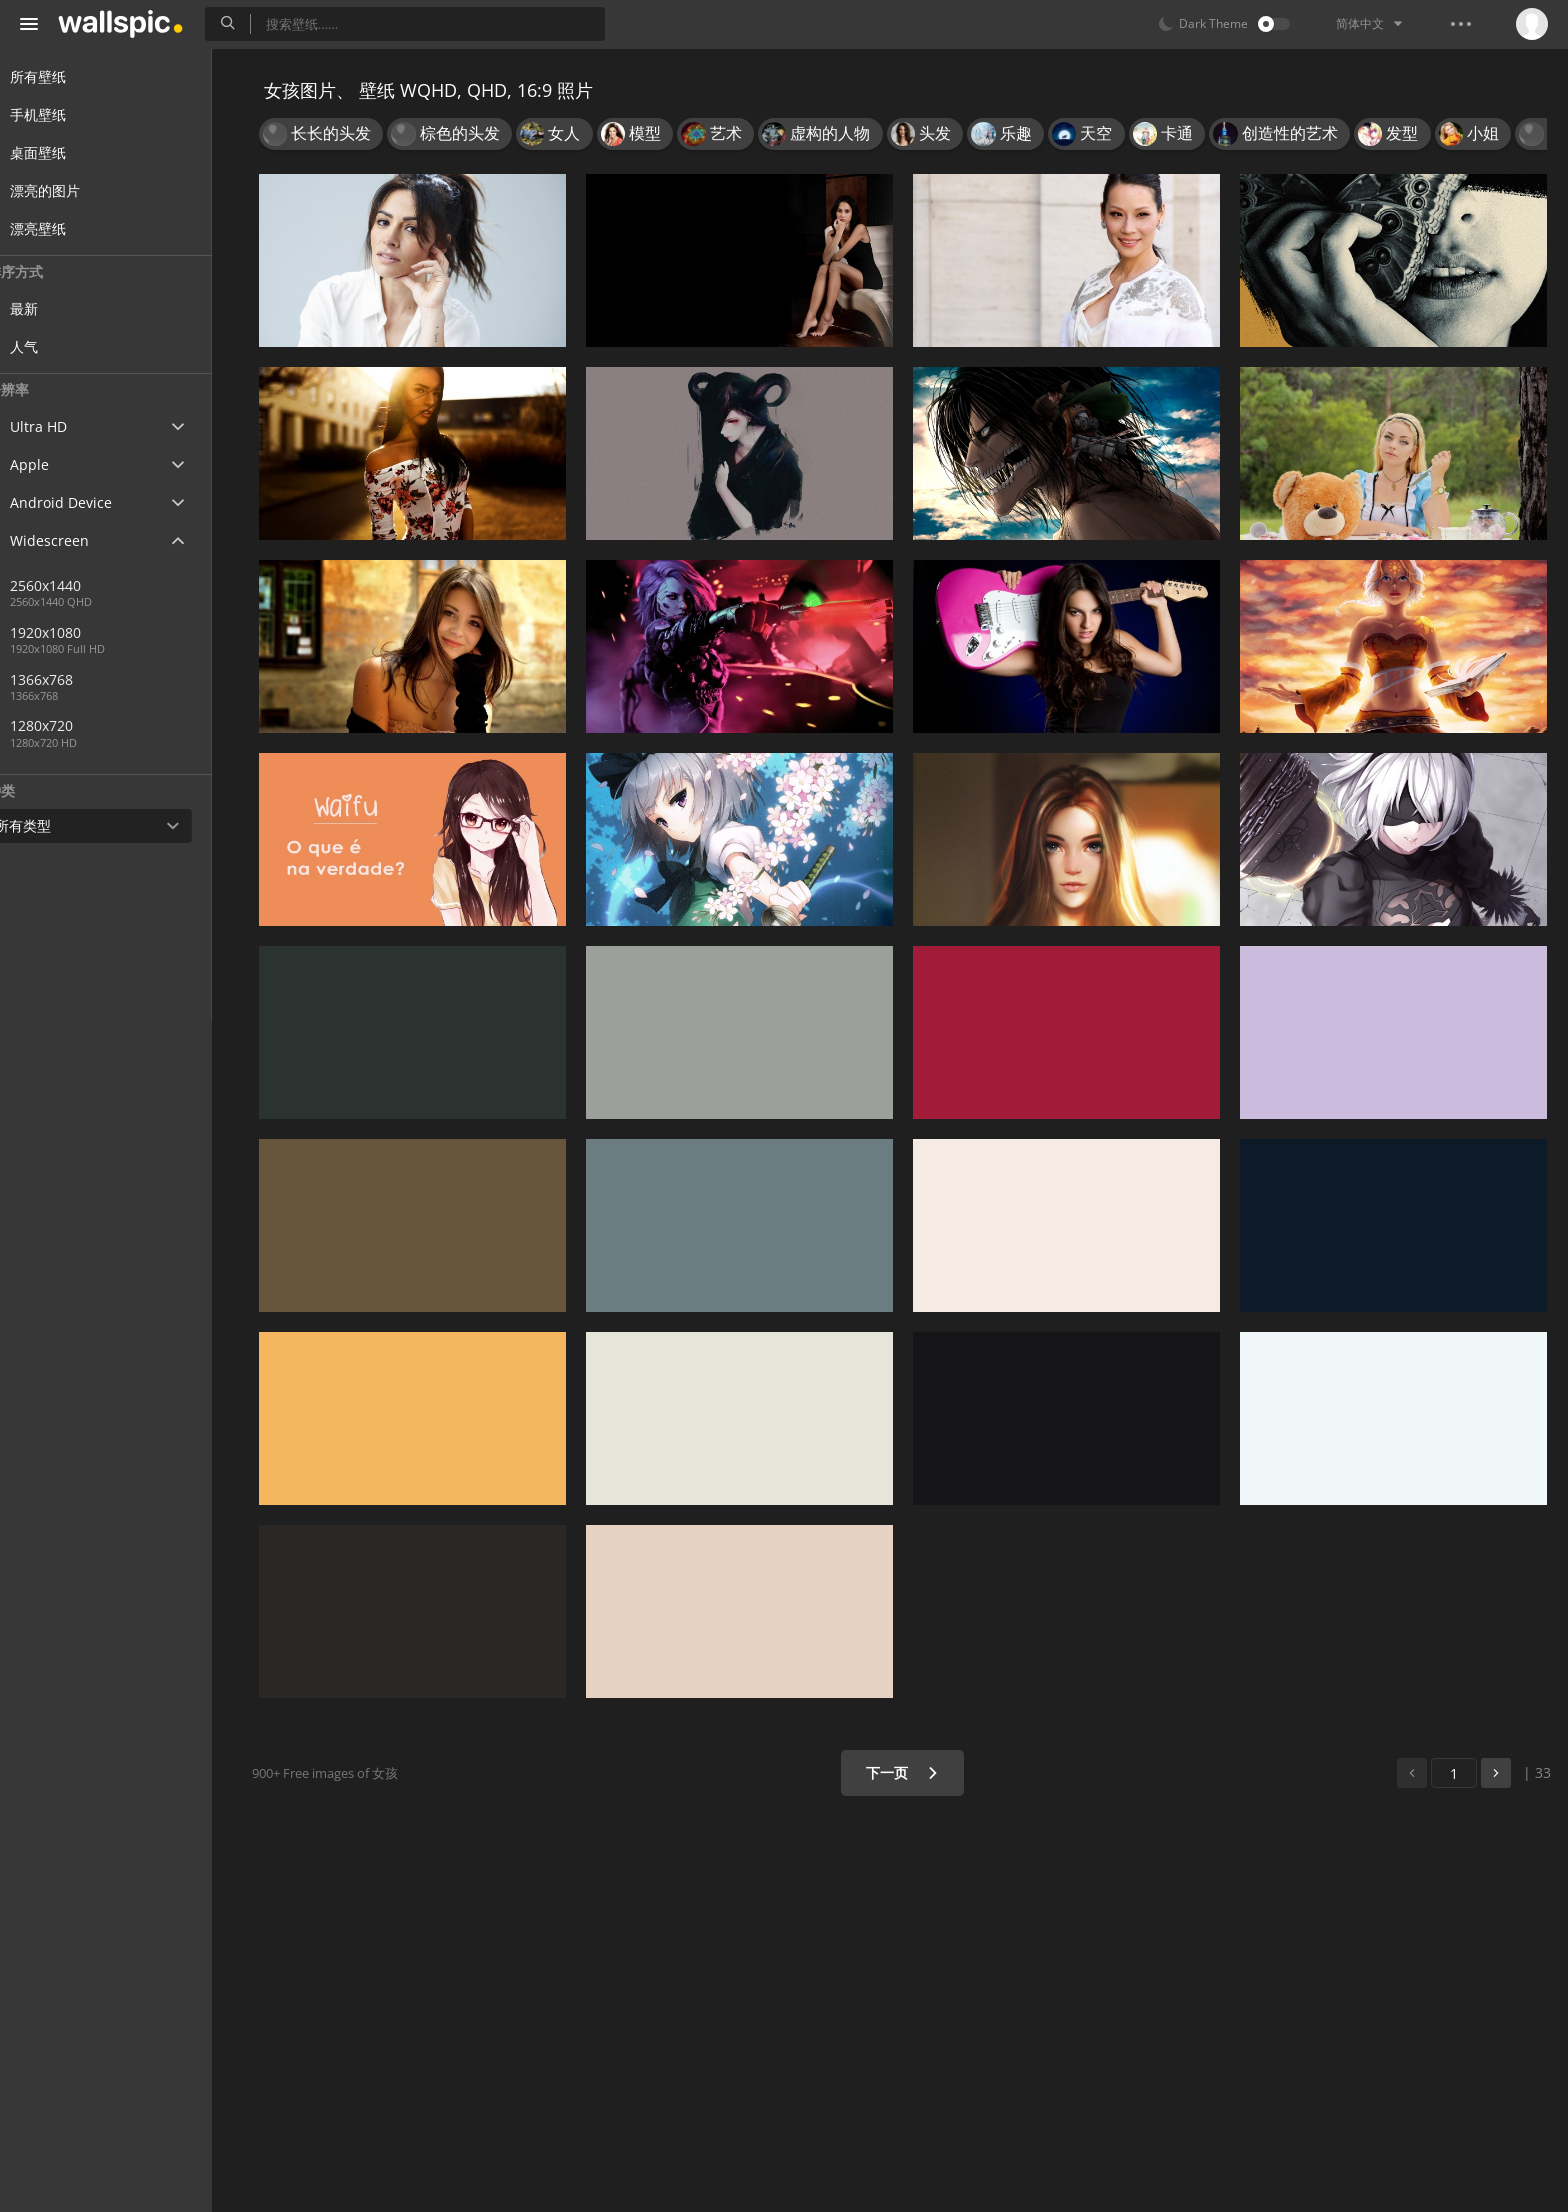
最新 (62, 308)
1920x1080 (83, 632)
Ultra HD (62, 426)
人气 (62, 346)
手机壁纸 (62, 114)
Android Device (85, 503)
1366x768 (79, 679)
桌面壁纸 (62, 152)
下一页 (908, 1772)
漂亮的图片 (69, 190)
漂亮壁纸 (62, 228)
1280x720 (79, 725)
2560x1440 (149, 585)
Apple (53, 464)
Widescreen (73, 540)
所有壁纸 (62, 76)
